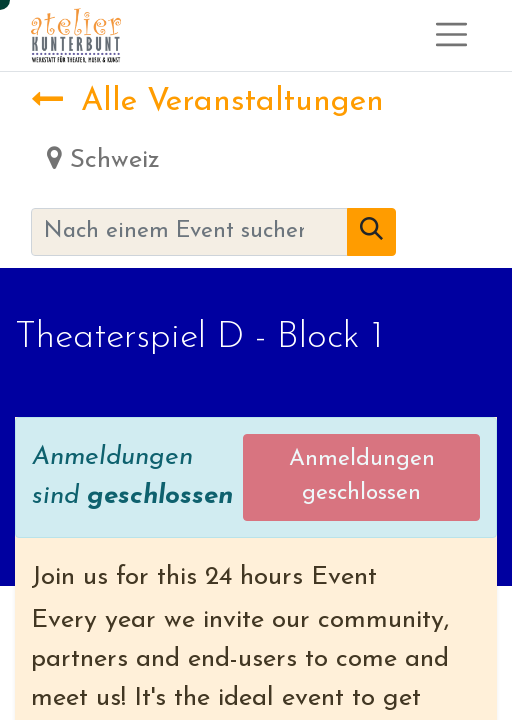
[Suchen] (371, 232)
